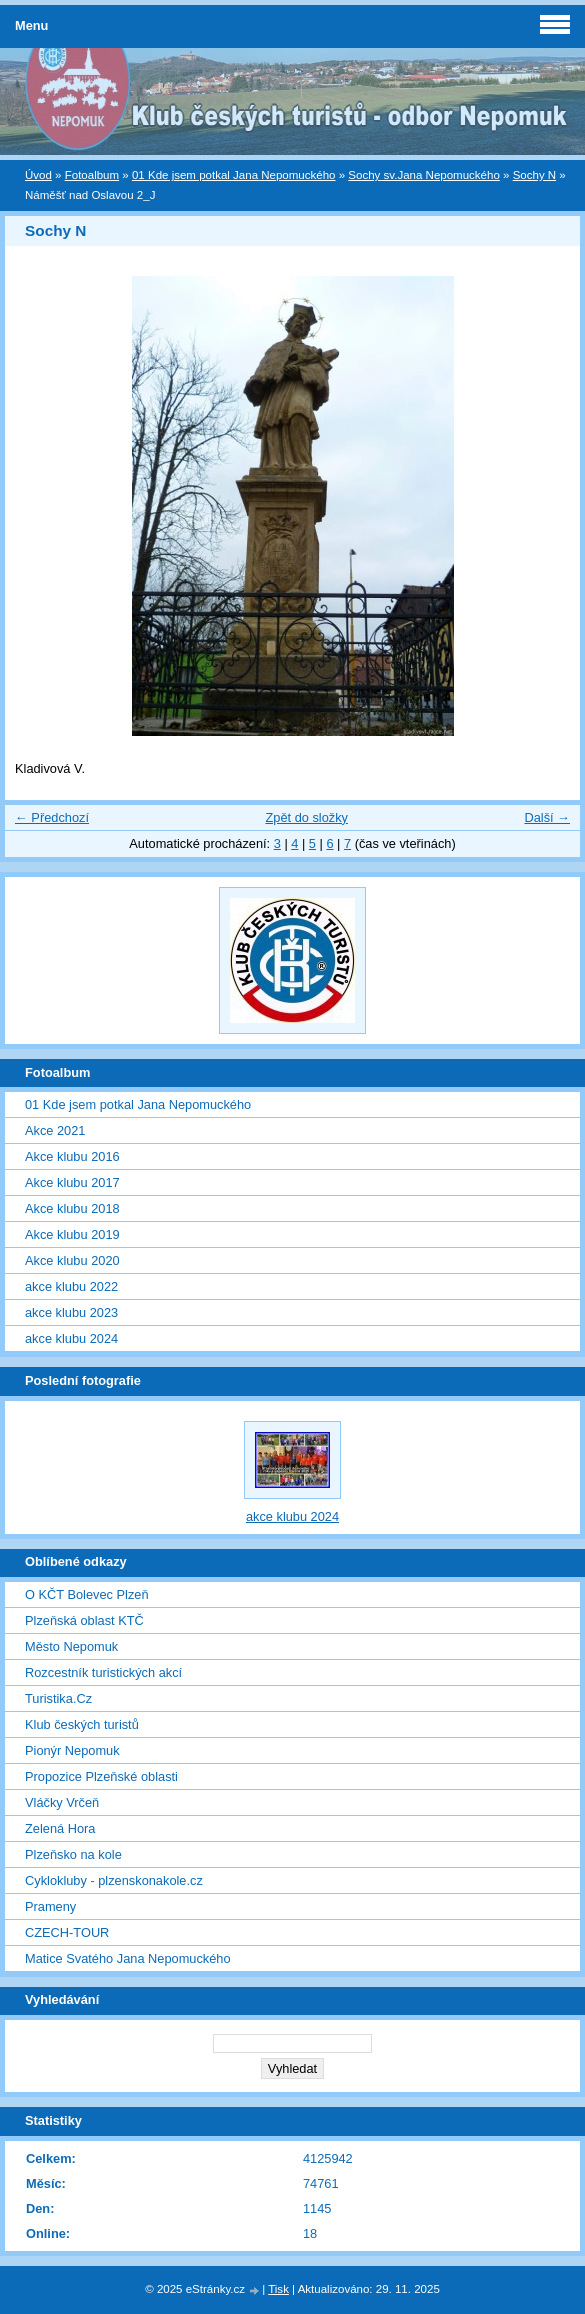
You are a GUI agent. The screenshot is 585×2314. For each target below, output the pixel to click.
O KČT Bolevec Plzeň (87, 1594)
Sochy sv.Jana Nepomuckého (424, 175)
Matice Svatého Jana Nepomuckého (128, 1958)
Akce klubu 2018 (72, 1208)
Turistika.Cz (58, 1698)
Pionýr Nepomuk (72, 1750)
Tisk (278, 2289)
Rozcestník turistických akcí (103, 1672)
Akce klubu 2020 (72, 1260)
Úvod (38, 175)
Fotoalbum (92, 175)
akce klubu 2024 (71, 1338)
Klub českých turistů (82, 1724)
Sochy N (535, 175)
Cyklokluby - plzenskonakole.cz (114, 1880)
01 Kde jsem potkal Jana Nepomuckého (234, 175)
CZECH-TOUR (67, 1932)
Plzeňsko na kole (73, 1854)
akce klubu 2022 (71, 1286)
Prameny (50, 1906)
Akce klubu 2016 (72, 1156)
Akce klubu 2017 (72, 1182)
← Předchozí (52, 817)
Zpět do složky (306, 817)
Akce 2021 (55, 1130)
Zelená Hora (60, 1828)
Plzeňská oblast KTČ (84, 1620)
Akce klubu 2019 (72, 1234)
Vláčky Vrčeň (62, 1802)
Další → (547, 817)
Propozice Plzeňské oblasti (101, 1776)
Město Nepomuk (71, 1646)
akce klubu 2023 (71, 1312)
